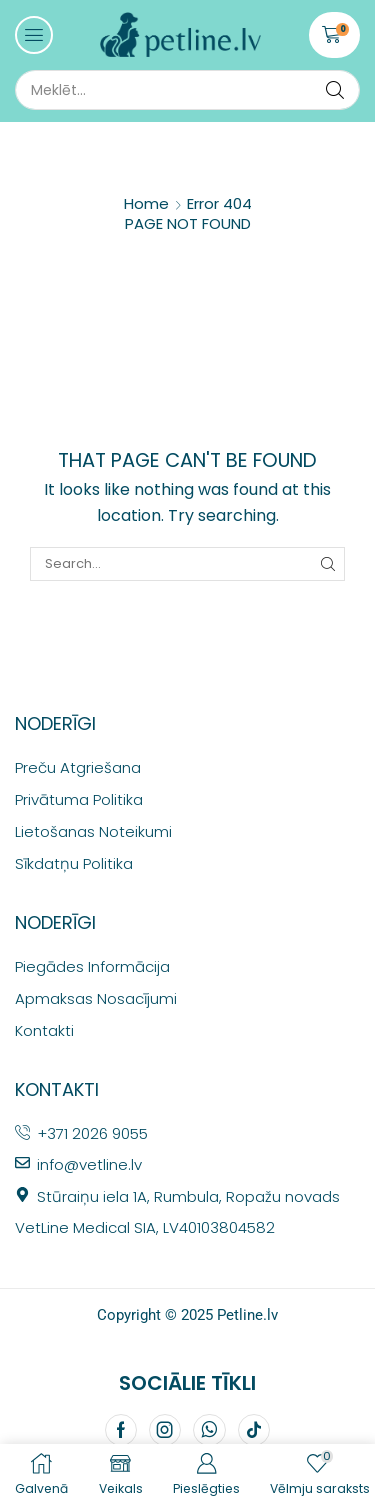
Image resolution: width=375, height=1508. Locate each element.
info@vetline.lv (89, 1164)
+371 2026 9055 (92, 1133)
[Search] (335, 90)
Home (146, 203)
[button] (34, 35)
